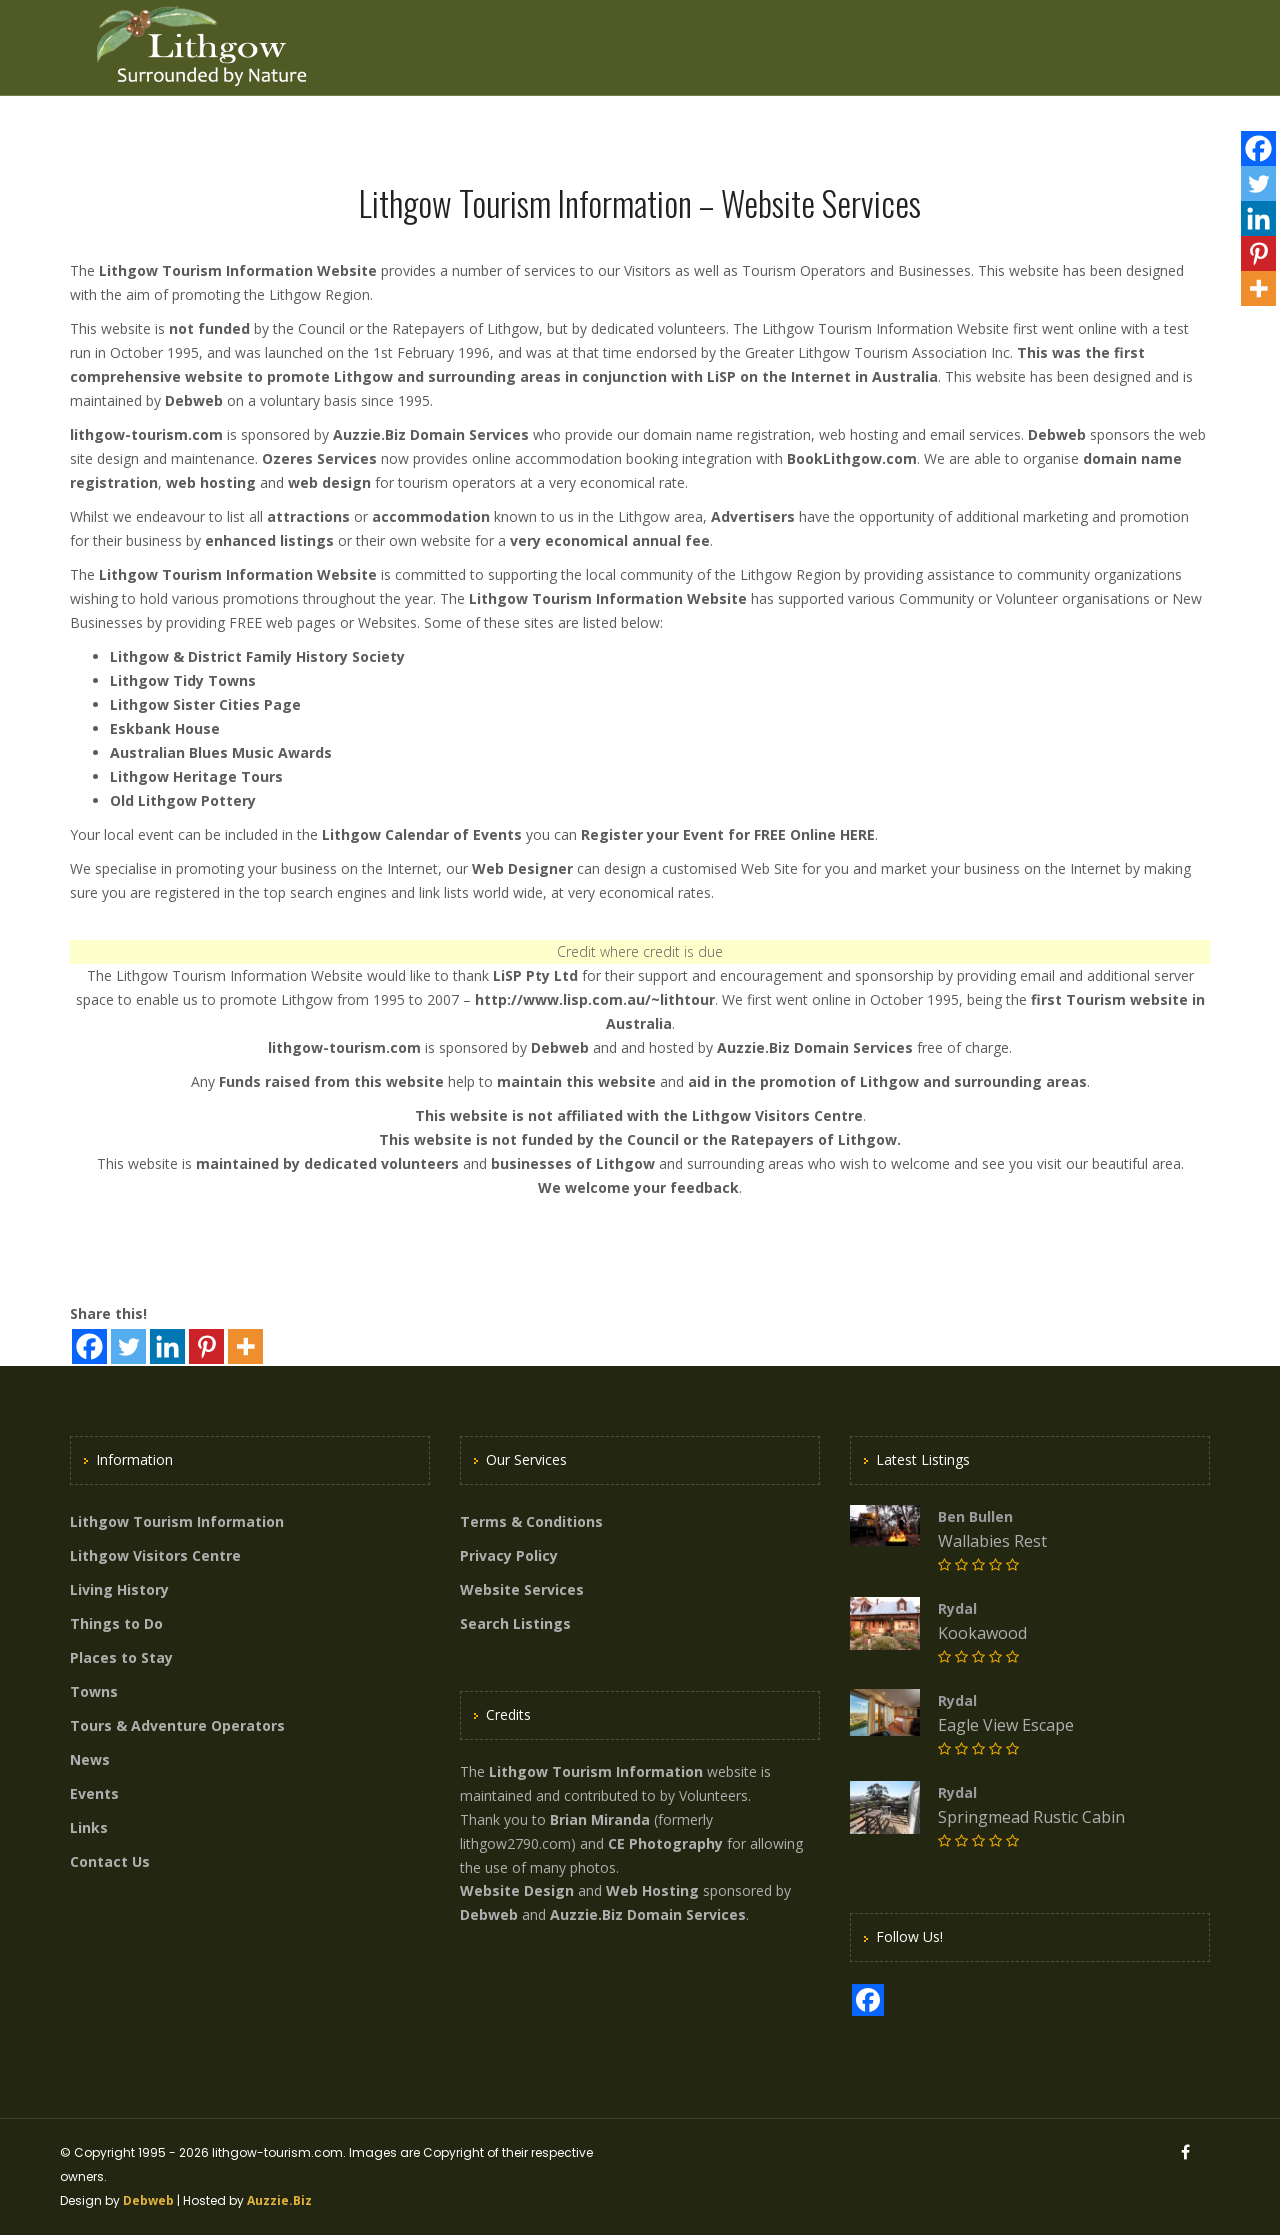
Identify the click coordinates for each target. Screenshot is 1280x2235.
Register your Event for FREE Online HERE (728, 834)
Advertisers (753, 516)
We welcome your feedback (638, 1187)
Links (89, 1827)
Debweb (194, 400)
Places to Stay (121, 1657)
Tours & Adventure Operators (177, 1725)
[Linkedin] (167, 1346)
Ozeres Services (319, 458)
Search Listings (515, 1623)
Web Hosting (652, 1890)
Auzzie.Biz (279, 2200)
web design (329, 482)
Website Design (517, 1890)
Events (94, 1793)
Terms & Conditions (531, 1521)
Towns (94, 1691)
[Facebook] (89, 1346)
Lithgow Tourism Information (177, 1521)
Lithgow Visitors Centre (777, 1115)
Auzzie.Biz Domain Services (431, 434)
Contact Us (110, 1861)
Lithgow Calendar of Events (422, 834)
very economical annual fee (610, 540)
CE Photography (665, 1843)
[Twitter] (128, 1346)
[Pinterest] (206, 1346)
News (90, 1759)
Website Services (522, 1589)
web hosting (211, 482)
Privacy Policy (509, 1555)
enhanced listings (269, 540)
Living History (119, 1589)
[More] (245, 1346)
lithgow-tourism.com (146, 434)
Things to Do (116, 1623)
